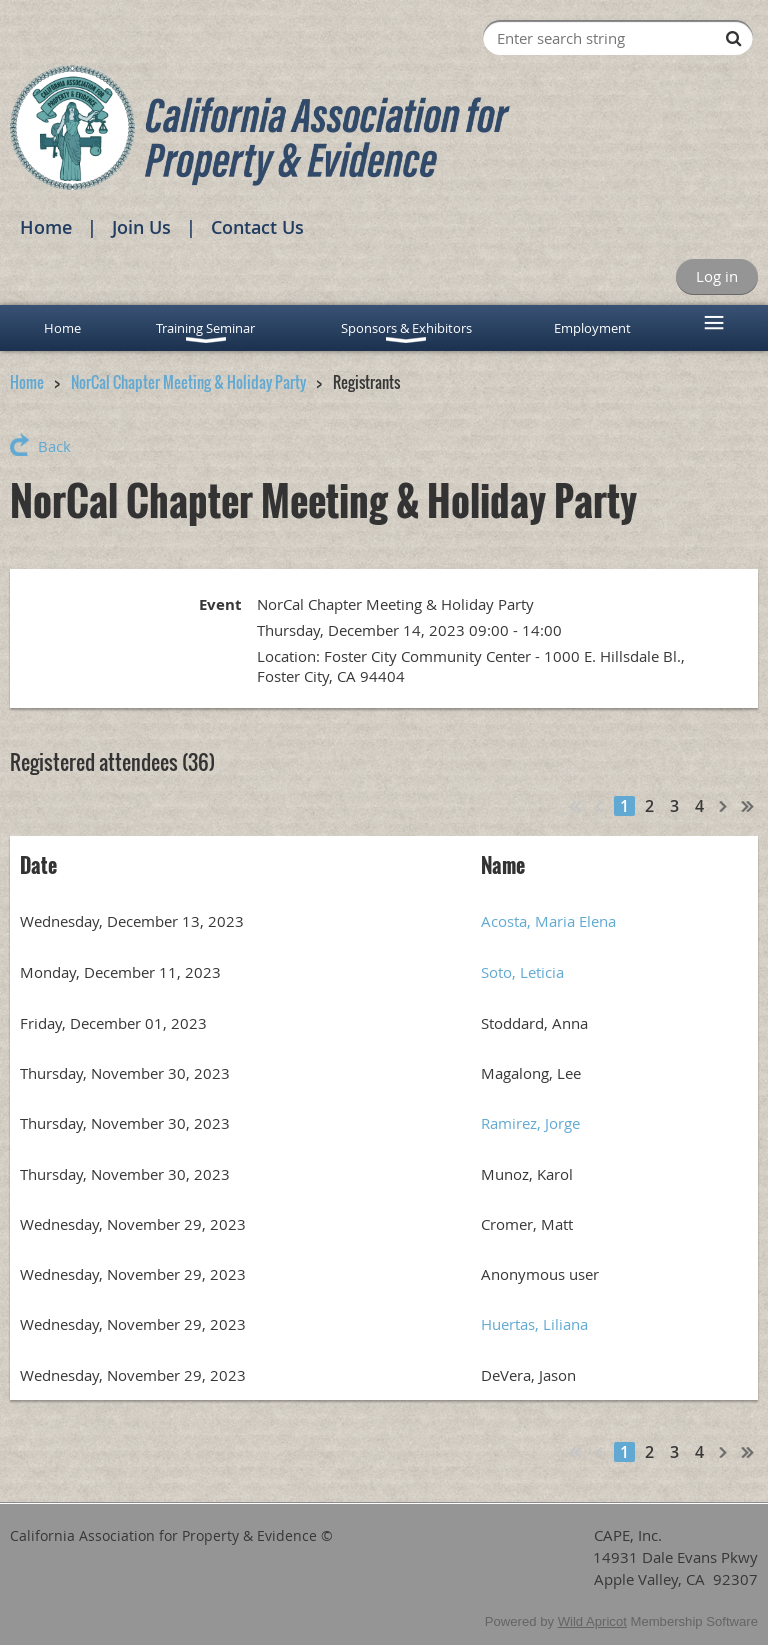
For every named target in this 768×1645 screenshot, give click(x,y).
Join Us (141, 227)
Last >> (748, 806)
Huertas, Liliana (534, 1324)
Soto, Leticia (522, 972)
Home (46, 227)
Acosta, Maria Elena (548, 921)
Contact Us (257, 227)
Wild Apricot (592, 1621)
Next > (724, 806)
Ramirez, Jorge (530, 1123)
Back (54, 446)
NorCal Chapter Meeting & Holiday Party (188, 382)
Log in (717, 276)
